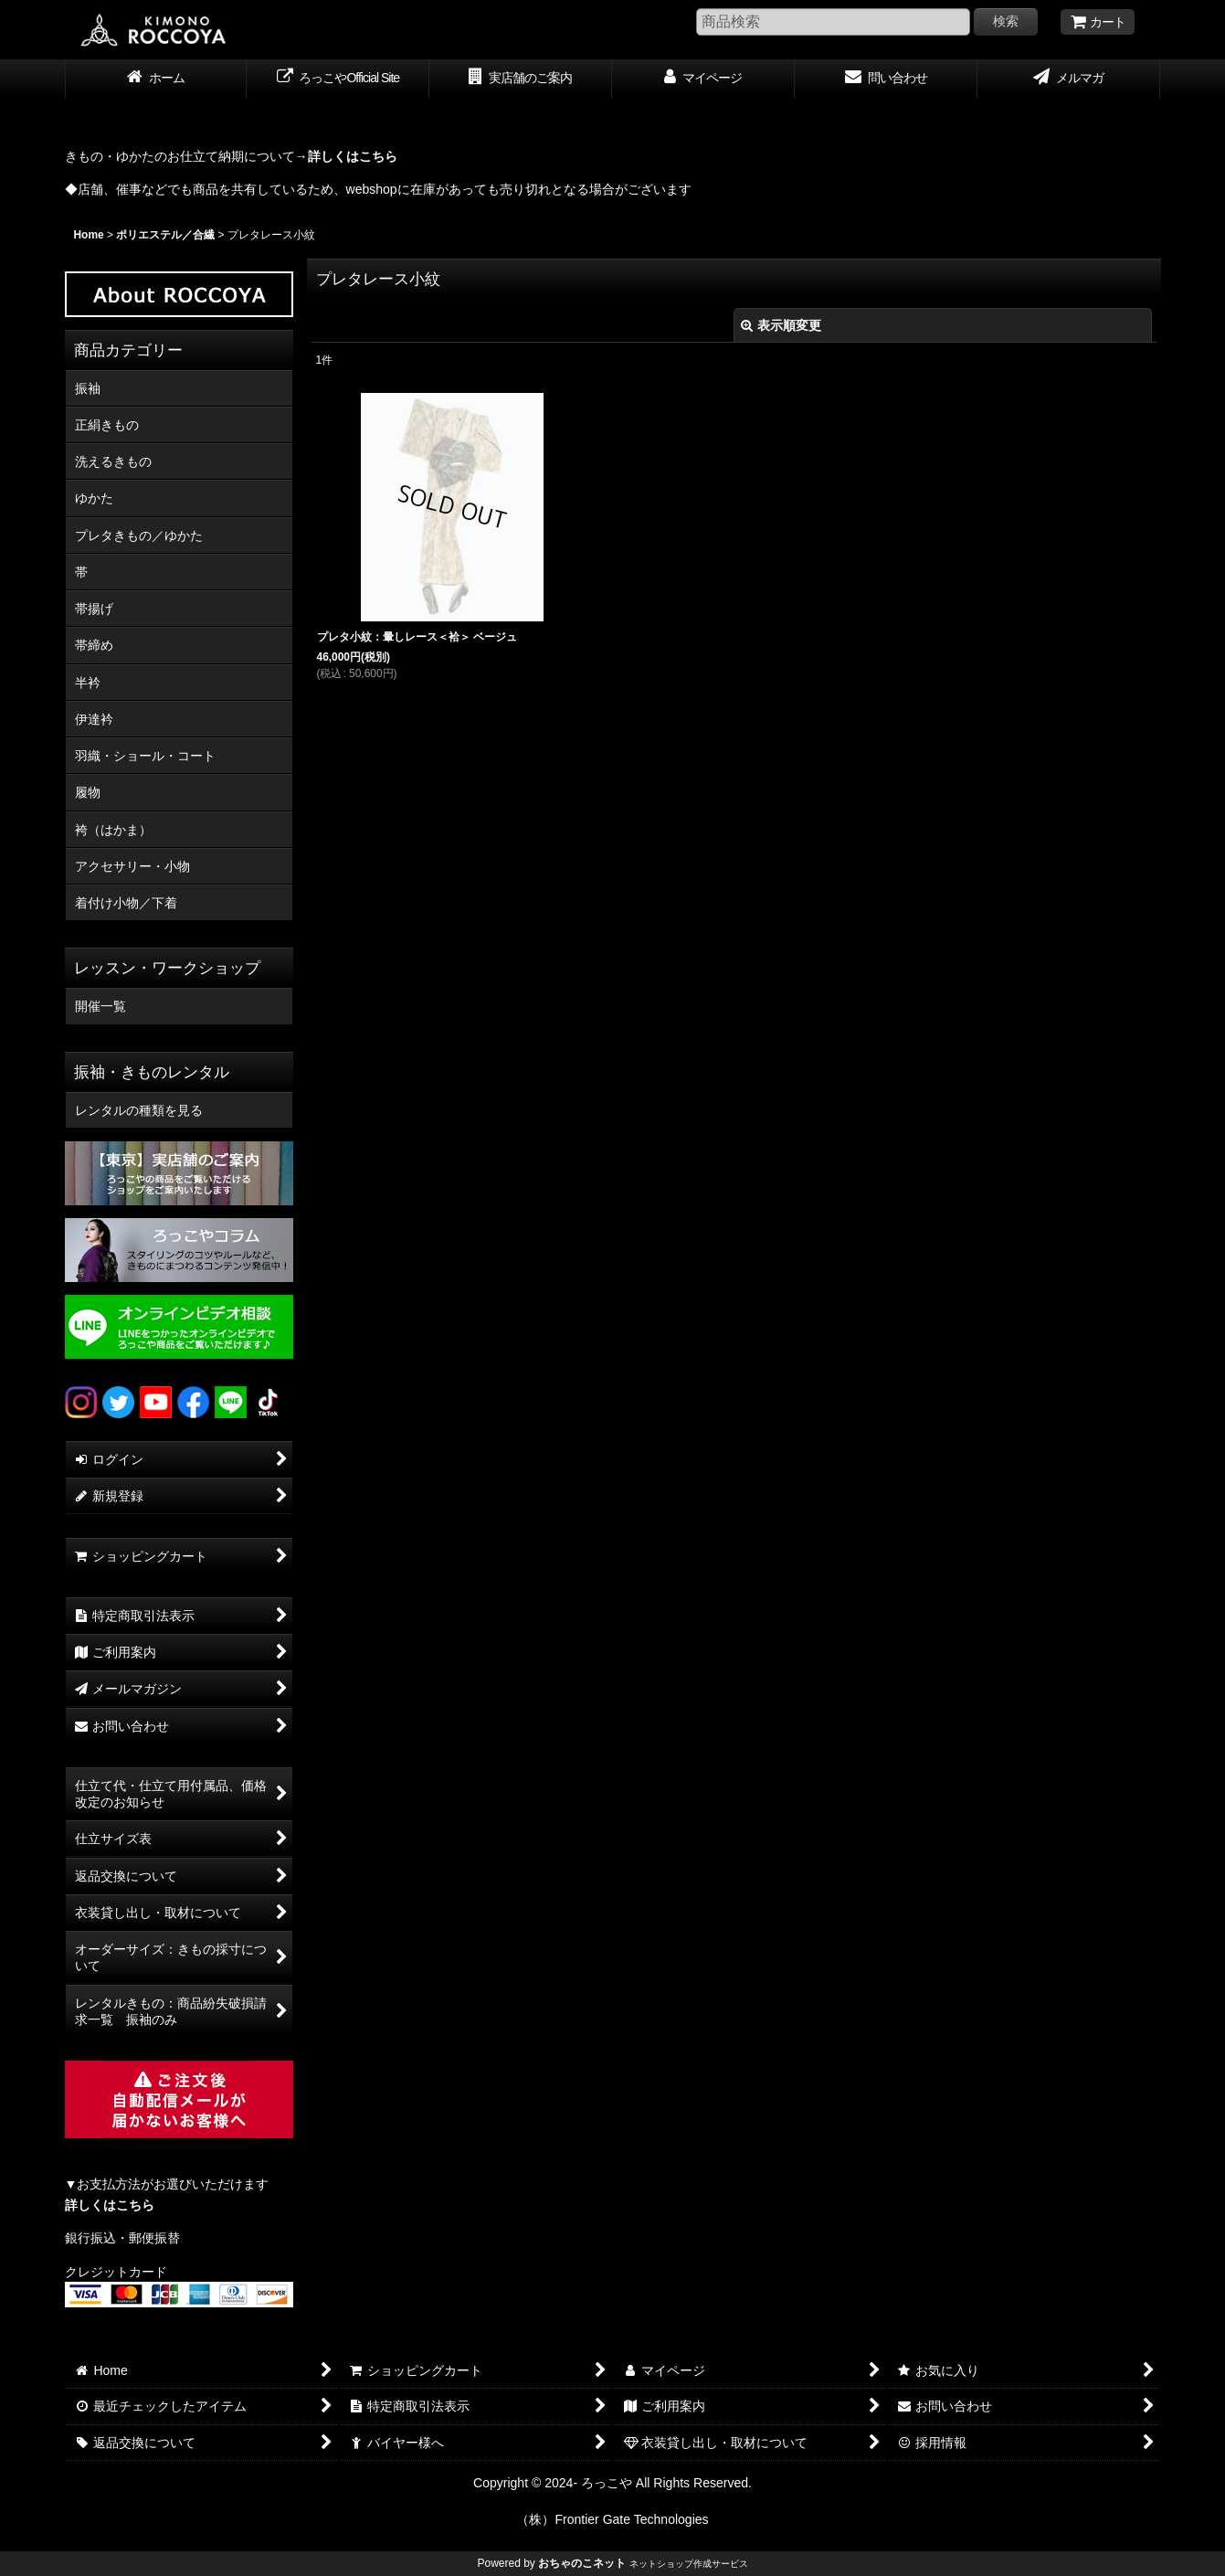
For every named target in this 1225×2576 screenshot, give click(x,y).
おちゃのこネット (582, 2563)
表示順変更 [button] (781, 325)
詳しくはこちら (109, 2205)
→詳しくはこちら (346, 156)
